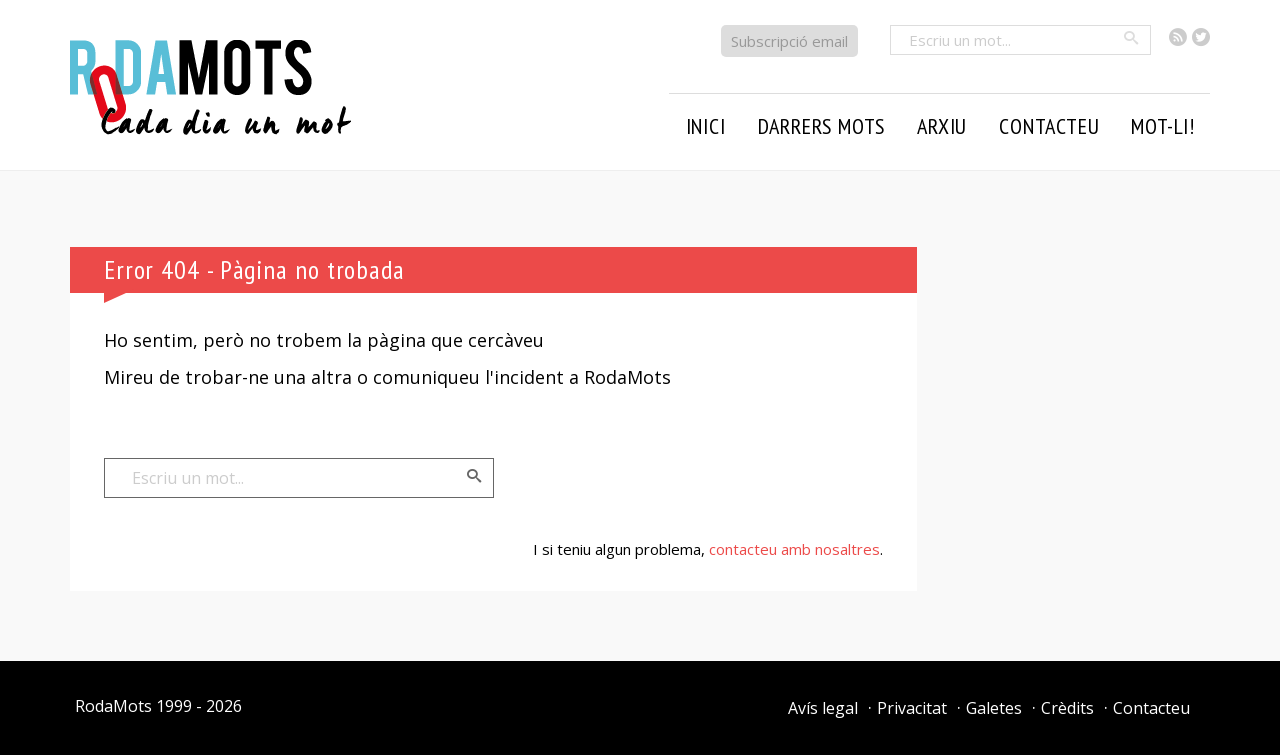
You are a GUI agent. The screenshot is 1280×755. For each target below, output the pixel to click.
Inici (706, 126)
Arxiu (942, 126)
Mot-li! (1163, 126)
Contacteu (1049, 126)
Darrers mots (822, 126)
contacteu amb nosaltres (794, 549)
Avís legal (823, 708)
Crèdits (1067, 708)
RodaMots (113, 706)
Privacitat (912, 708)
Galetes (994, 708)
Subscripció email (789, 41)
